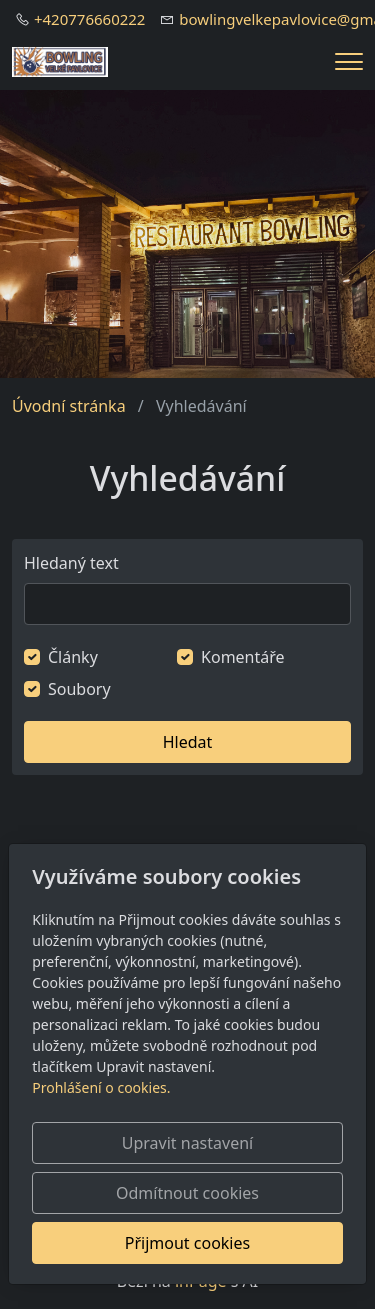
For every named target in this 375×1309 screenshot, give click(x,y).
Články (73, 657)
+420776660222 (90, 19)
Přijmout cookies (187, 1243)
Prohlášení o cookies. (101, 1087)
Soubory (79, 689)
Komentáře (243, 657)
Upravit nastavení (187, 1143)
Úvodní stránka (69, 406)
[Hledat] (187, 604)
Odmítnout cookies (187, 1193)
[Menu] (349, 61)
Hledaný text (71, 563)
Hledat (188, 742)
